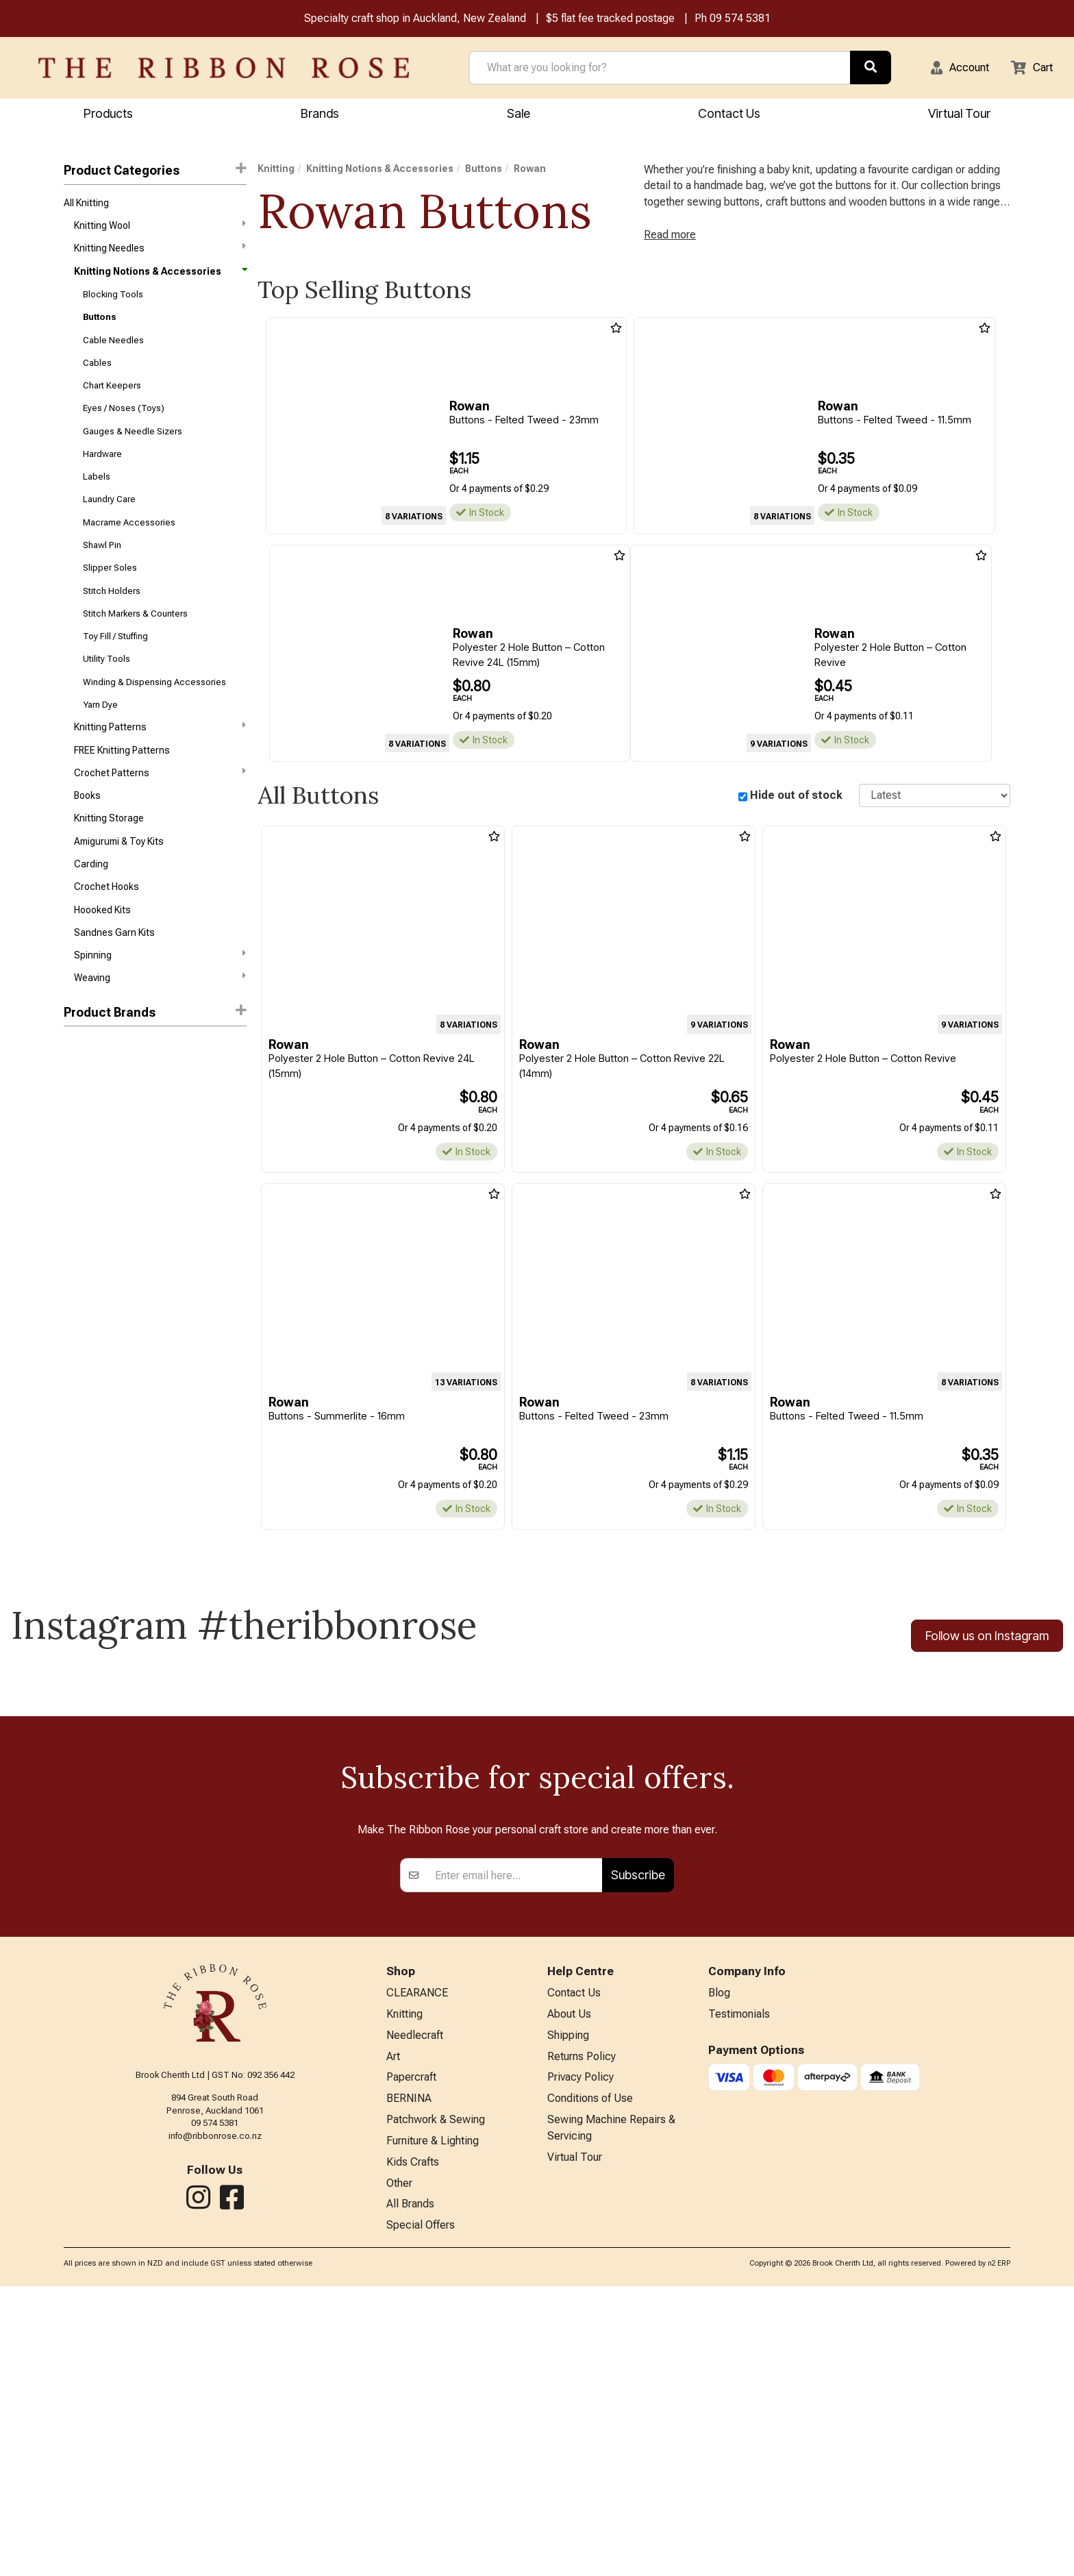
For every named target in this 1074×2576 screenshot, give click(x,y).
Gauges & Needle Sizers (132, 450)
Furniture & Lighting (432, 2424)
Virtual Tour (959, 115)
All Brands (410, 2492)
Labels (96, 500)
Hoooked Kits (102, 963)
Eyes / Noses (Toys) (123, 426)
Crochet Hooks (106, 939)
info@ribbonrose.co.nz (215, 2409)
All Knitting (86, 205)
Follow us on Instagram (987, 1646)
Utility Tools (106, 695)
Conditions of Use (590, 2379)
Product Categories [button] (155, 171)
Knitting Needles (159, 254)
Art (393, 2334)
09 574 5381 (740, 19)
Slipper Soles (110, 598)
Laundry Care (109, 524)
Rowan (80, 1108)
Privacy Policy (580, 2357)
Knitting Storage (109, 865)
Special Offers (420, 2514)
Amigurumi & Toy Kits (119, 890)
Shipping (568, 2312)
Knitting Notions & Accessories (159, 278)
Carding (91, 915)
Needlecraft (414, 2312)
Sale (518, 115)
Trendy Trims (92, 1157)
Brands (320, 115)
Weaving (159, 1036)
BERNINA (409, 2379)
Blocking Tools (113, 304)
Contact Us (729, 115)
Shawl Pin (102, 573)
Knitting (276, 170)
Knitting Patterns (159, 767)
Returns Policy (581, 2334)
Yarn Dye (100, 744)
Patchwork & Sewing (435, 2402)
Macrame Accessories (129, 548)
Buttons (99, 328)
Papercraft (411, 2357)
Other (399, 2469)
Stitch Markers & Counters (135, 646)
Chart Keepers (112, 402)
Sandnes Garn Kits (114, 988)
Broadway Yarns (99, 1132)
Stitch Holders (111, 622)
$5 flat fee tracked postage (610, 19)
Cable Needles (113, 352)
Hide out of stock (796, 803)
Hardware (102, 475)
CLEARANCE (417, 2267)
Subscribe (638, 2148)
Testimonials (739, 2289)
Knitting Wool (159, 229)
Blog (719, 2267)
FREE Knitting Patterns (122, 792)
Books (87, 842)
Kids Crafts (412, 2447)
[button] (951, 69)
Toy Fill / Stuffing (115, 671)
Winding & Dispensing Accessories (154, 720)
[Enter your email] (515, 2148)
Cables (97, 377)
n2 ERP (999, 2553)
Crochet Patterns (159, 816)
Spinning (159, 1012)
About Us (569, 2289)
